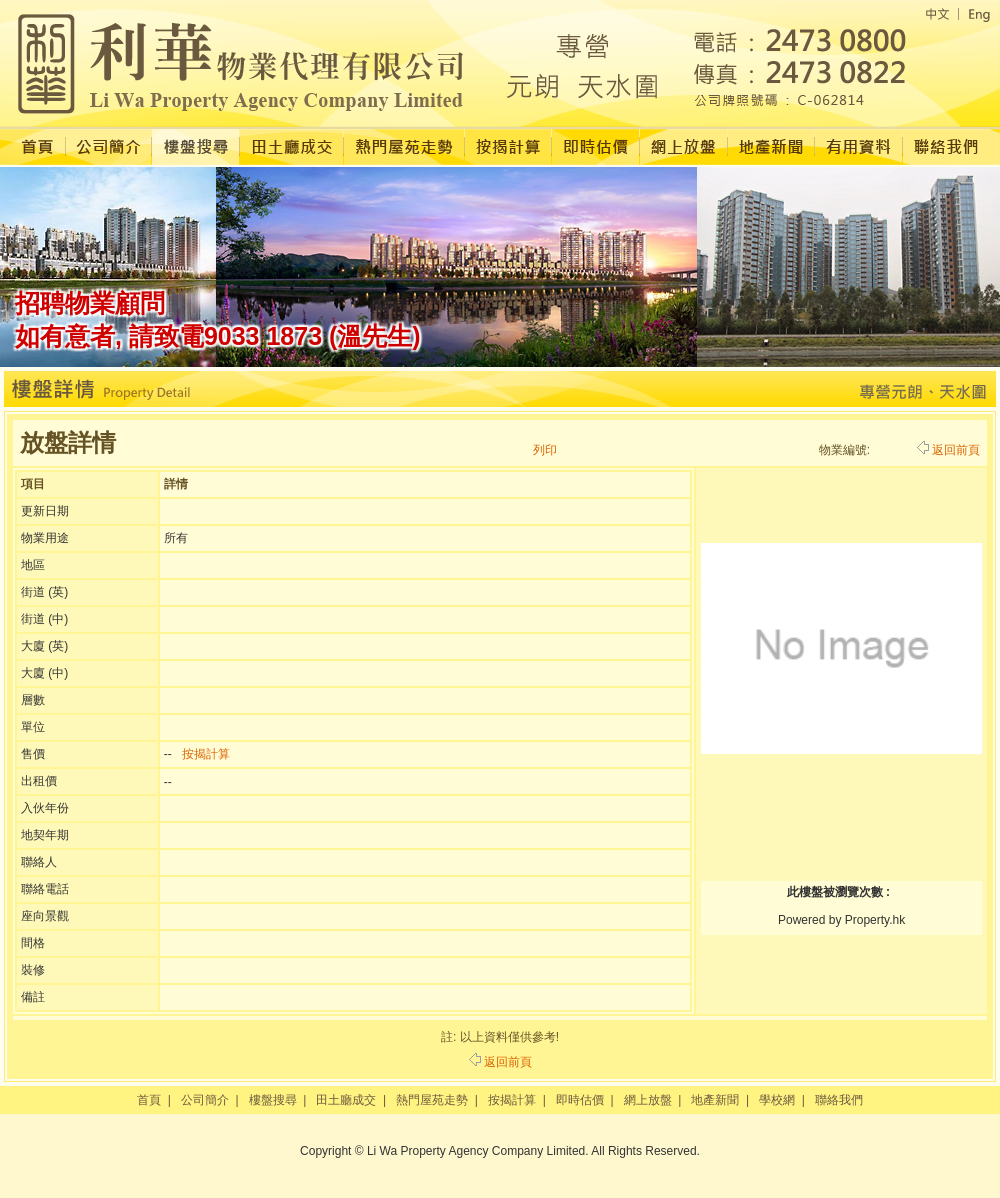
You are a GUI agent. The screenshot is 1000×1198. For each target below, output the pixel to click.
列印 (545, 450)
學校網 (777, 1100)
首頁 (149, 1100)
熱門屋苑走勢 (432, 1100)
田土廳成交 (346, 1100)
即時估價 (580, 1100)
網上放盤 (648, 1100)
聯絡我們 (839, 1100)
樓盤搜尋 (273, 1100)
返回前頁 (948, 450)
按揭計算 (206, 754)
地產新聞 (715, 1100)
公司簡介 (205, 1100)
